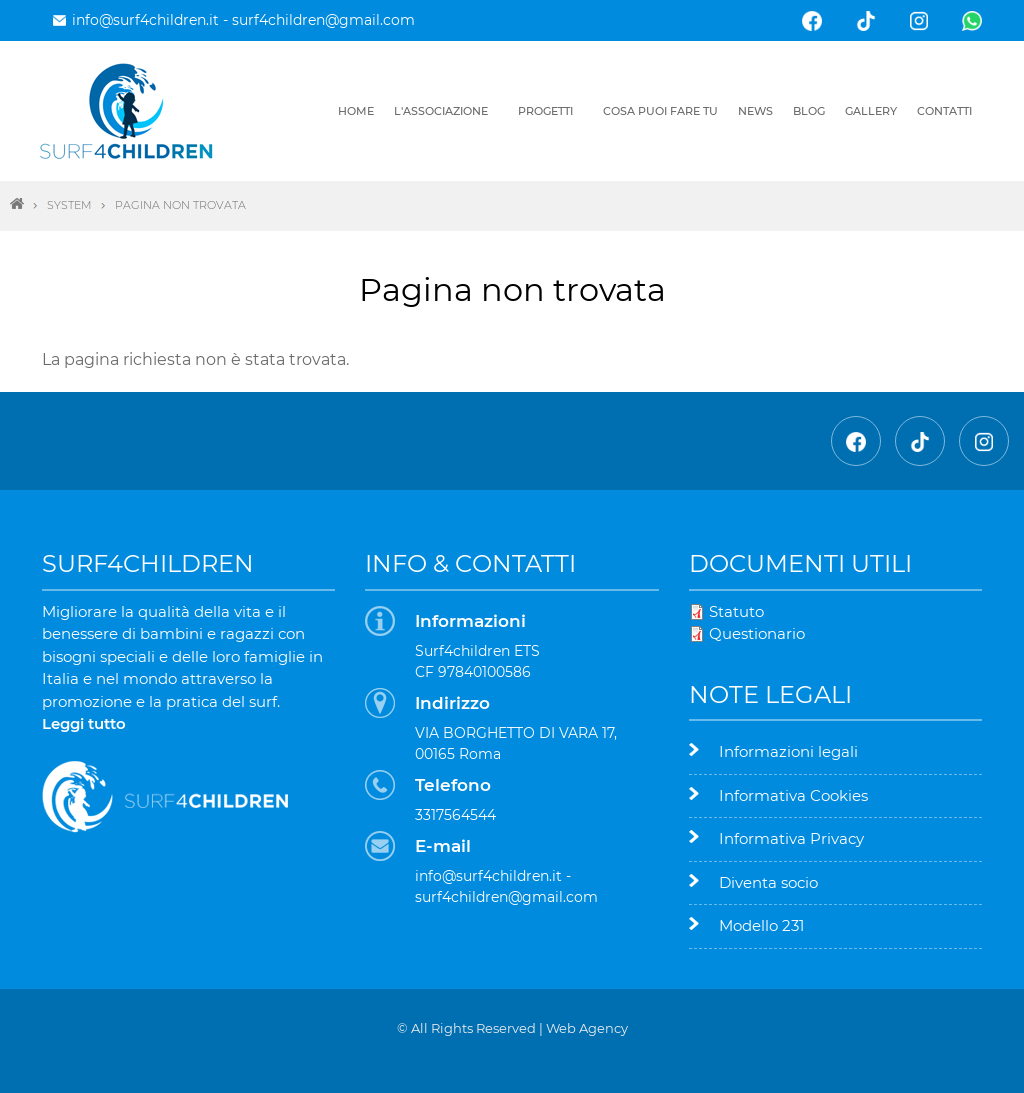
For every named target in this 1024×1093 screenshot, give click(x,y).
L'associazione (441, 111)
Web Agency (587, 1028)
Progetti (545, 111)
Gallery (871, 111)
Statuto (736, 611)
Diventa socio (768, 882)
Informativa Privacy (791, 838)
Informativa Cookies (793, 795)
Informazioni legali (788, 751)
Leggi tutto (84, 723)
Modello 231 (761, 925)
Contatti (944, 111)
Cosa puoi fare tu (660, 111)
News (755, 111)
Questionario (757, 633)
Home (356, 111)
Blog (809, 111)
